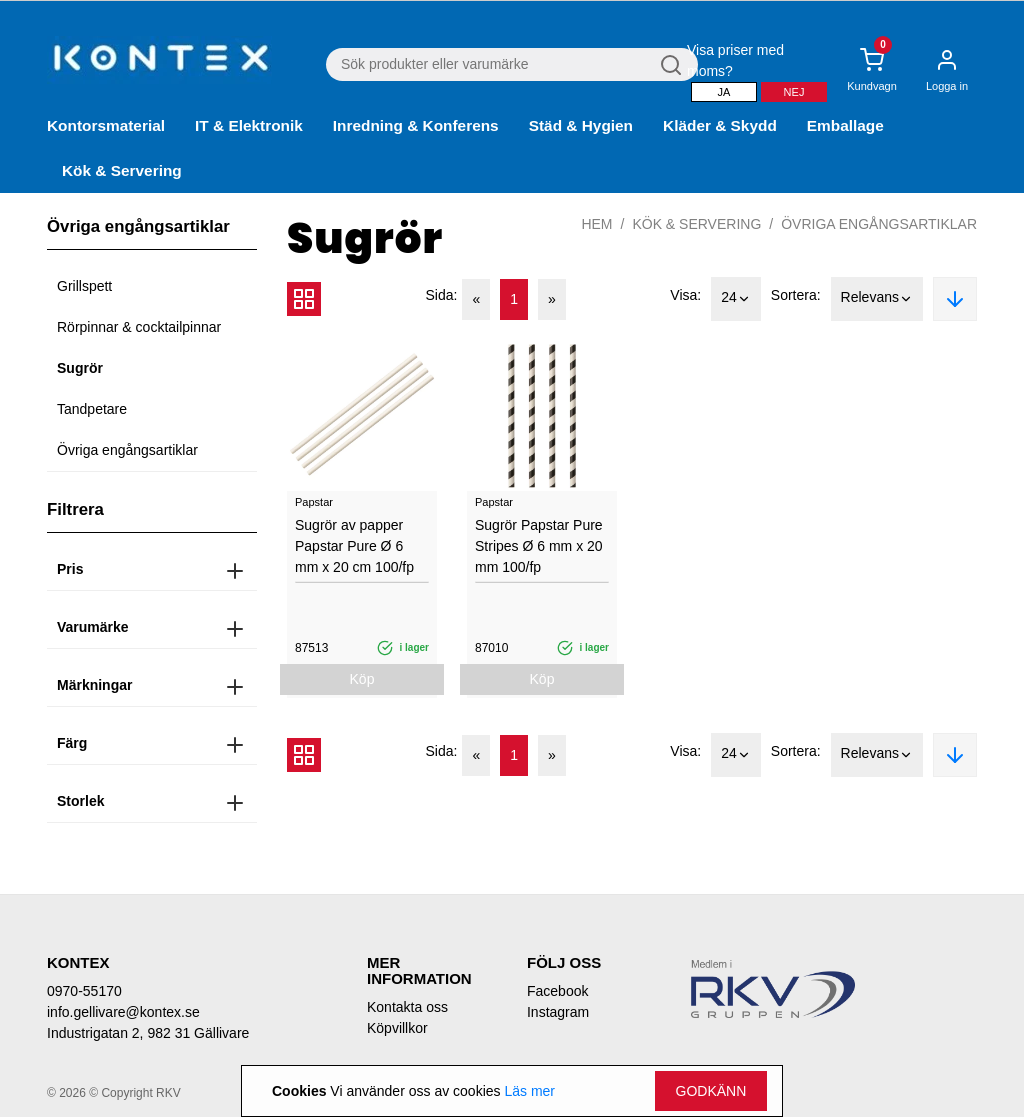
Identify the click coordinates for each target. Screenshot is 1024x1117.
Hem (596, 224)
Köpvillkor (397, 1028)
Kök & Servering (122, 170)
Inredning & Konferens (416, 125)
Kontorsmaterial (106, 125)
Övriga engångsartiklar (127, 450)
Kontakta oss (407, 1007)
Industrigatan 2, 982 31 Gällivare (148, 1033)
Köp (362, 679)
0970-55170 (84, 991)
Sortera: (796, 295)
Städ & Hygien (581, 125)
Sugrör (80, 368)
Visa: (685, 295)
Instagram (558, 1012)
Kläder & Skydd (720, 125)
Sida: (442, 295)
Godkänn (711, 1091)
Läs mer (529, 1091)
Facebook (557, 991)
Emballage (845, 125)
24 (736, 299)
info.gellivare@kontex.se (123, 1012)
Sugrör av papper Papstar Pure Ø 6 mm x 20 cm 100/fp (354, 546)
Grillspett (84, 286)
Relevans (877, 299)
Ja (724, 92)
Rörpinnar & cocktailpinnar (139, 327)
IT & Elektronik (249, 125)
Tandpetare (92, 409)
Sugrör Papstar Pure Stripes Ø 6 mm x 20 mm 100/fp (539, 546)
